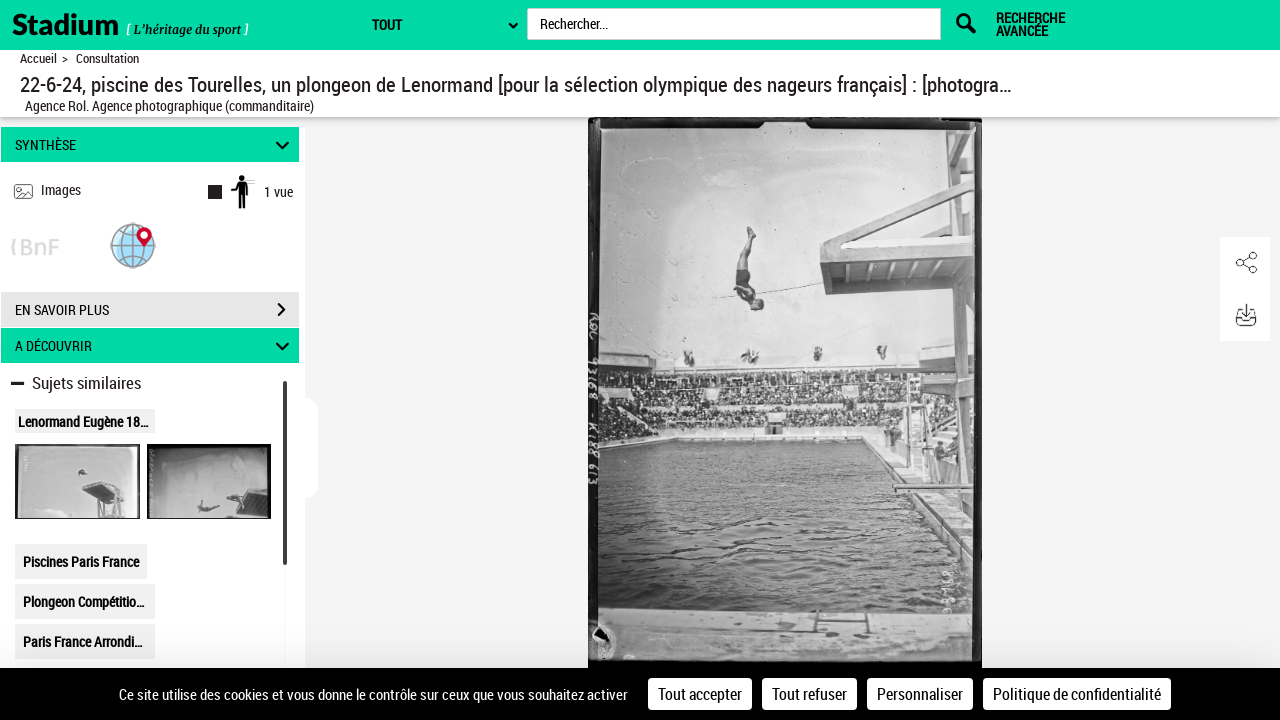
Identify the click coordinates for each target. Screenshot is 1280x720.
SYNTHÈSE (155, 144)
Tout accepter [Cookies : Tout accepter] (700, 694)
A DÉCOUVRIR (155, 345)
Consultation (107, 58)
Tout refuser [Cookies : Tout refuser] (809, 694)
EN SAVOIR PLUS (157, 310)
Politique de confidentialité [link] (1077, 694)
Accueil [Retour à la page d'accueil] (38, 58)
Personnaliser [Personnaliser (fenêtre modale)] (920, 694)
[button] (133, 244)
